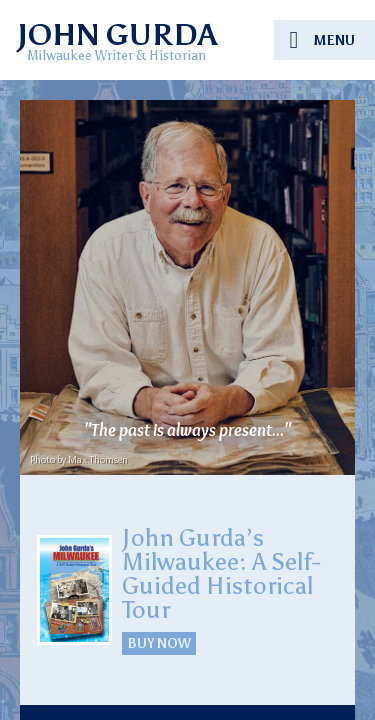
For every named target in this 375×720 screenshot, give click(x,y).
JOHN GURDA (116, 35)
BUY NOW (159, 643)
